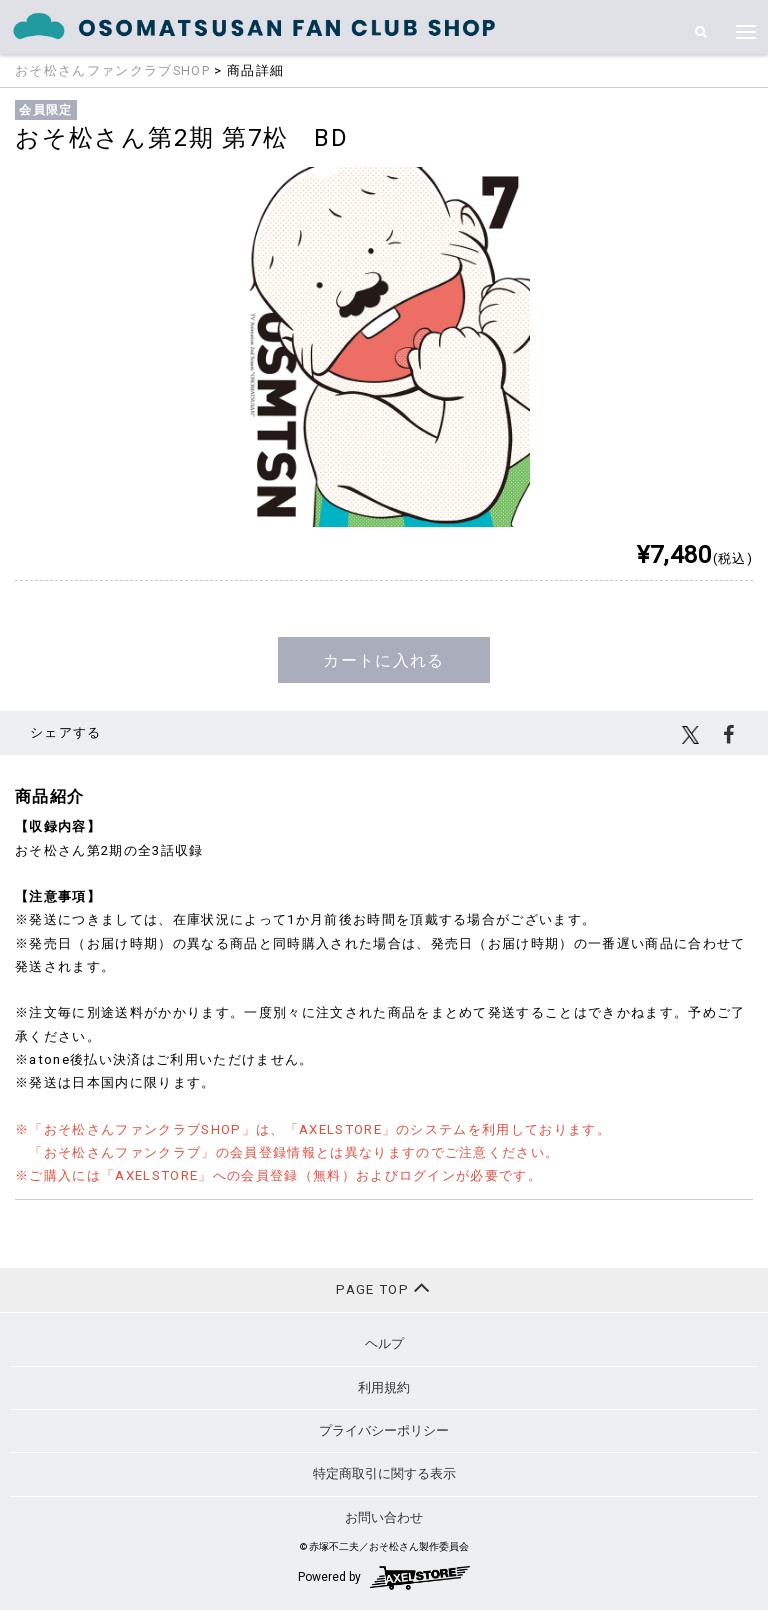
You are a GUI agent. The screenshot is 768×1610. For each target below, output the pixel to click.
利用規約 (384, 1387)
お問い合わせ (384, 1517)
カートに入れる (383, 660)
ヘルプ (384, 1343)
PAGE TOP (383, 1287)
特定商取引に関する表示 (384, 1473)
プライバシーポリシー (384, 1430)
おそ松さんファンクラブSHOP (112, 70)
